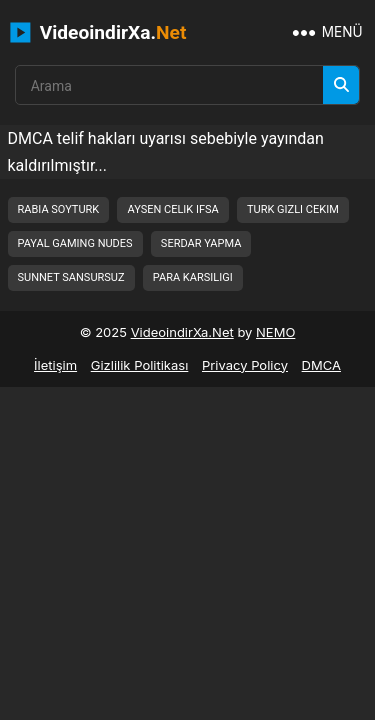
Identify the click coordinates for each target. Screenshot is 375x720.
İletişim (55, 365)
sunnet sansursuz (71, 277)
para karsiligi (193, 277)
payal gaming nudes (75, 243)
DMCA (321, 365)
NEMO (275, 332)
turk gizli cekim (293, 209)
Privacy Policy (245, 365)
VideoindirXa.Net (182, 332)
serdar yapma (201, 243)
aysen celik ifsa (172, 209)
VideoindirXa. (98, 32)
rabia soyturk (59, 209)
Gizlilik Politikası (140, 365)
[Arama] (341, 85)
